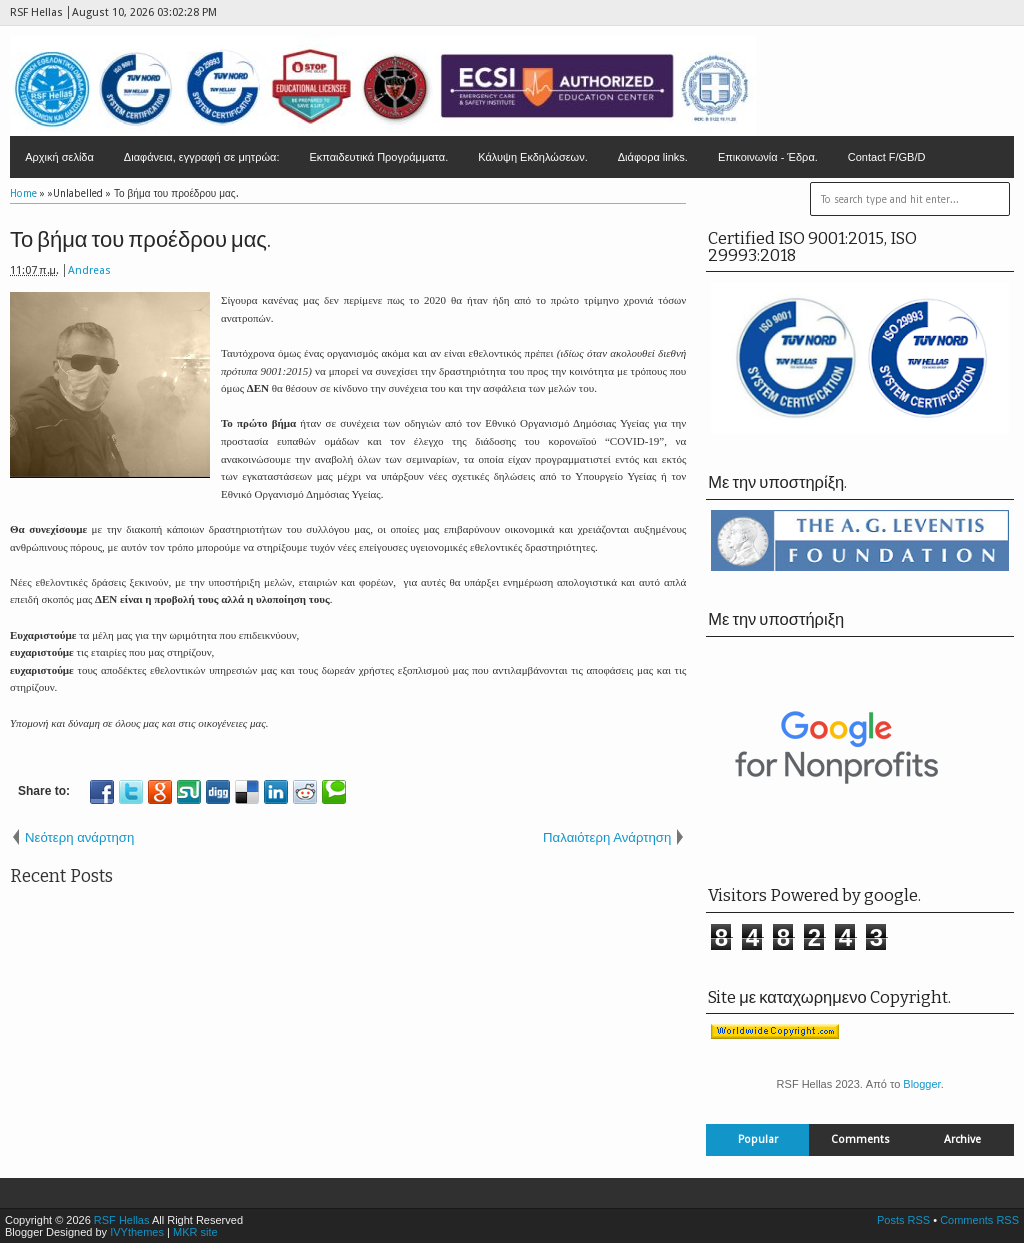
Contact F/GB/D (887, 157)
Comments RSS (979, 1220)
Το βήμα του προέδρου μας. (140, 239)
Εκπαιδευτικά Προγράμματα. (378, 157)
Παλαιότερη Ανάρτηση (607, 837)
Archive (962, 1139)
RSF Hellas (122, 1220)
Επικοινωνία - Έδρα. (768, 157)
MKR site (195, 1232)
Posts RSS (903, 1220)
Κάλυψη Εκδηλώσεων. (533, 157)
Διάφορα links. (653, 157)
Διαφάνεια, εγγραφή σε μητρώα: (202, 157)
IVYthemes (137, 1232)
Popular (758, 1139)
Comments (860, 1139)
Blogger (921, 1084)
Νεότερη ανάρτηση (79, 837)
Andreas (89, 270)
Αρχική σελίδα (59, 157)
